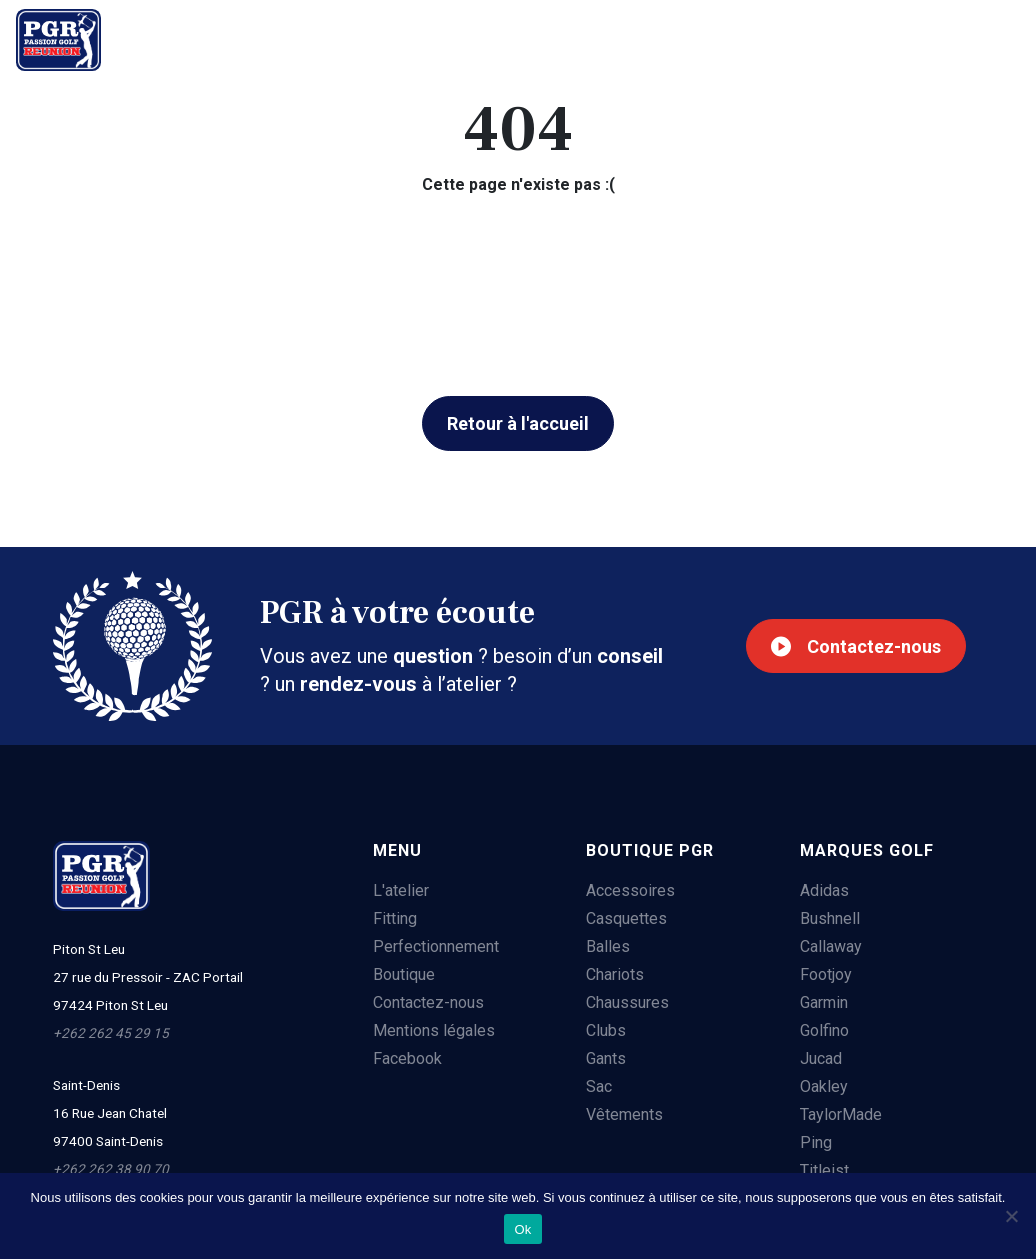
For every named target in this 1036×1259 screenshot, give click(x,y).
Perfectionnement (426, 37)
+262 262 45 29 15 (923, 40)
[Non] (1011, 1216)
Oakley (824, 1086)
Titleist (824, 1170)
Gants (606, 1058)
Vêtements (624, 1114)
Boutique (580, 37)
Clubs (606, 1030)
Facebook (407, 1058)
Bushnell (830, 918)
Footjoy (826, 974)
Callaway (831, 946)
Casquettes (626, 918)
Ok (522, 1229)
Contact (694, 37)
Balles (608, 946)
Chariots (615, 974)
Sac (599, 1086)
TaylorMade (841, 1114)
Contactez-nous (856, 646)
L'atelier (180, 37)
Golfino (824, 1030)
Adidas (824, 890)
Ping (816, 1142)
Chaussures (627, 1002)
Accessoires (630, 890)
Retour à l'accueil (518, 423)
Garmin (824, 1002)
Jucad (821, 1058)
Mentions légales (434, 1030)
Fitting (283, 37)
